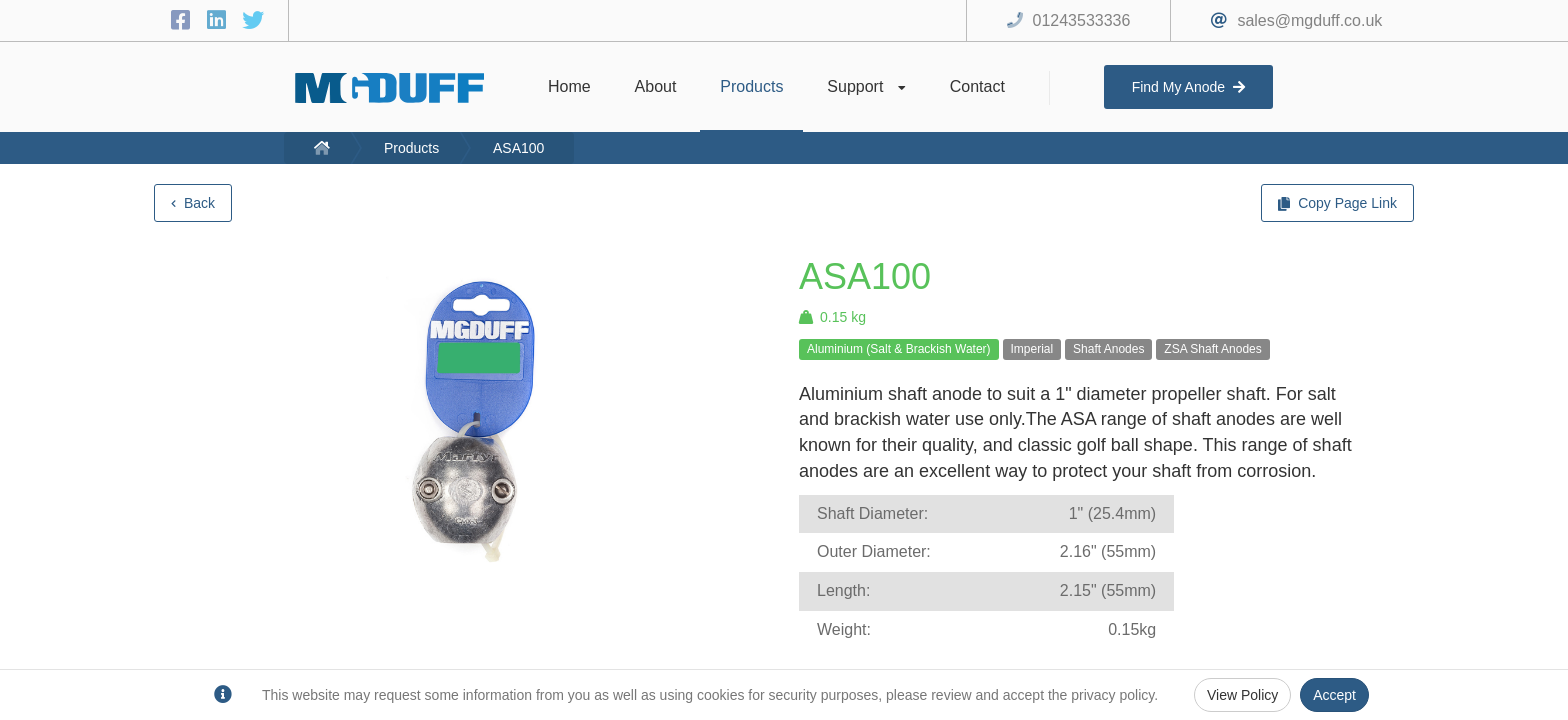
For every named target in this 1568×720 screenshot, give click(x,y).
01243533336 (1082, 20)
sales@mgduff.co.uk (1309, 20)
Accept (1334, 695)
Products (411, 148)
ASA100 (518, 148)
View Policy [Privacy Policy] (1242, 695)
